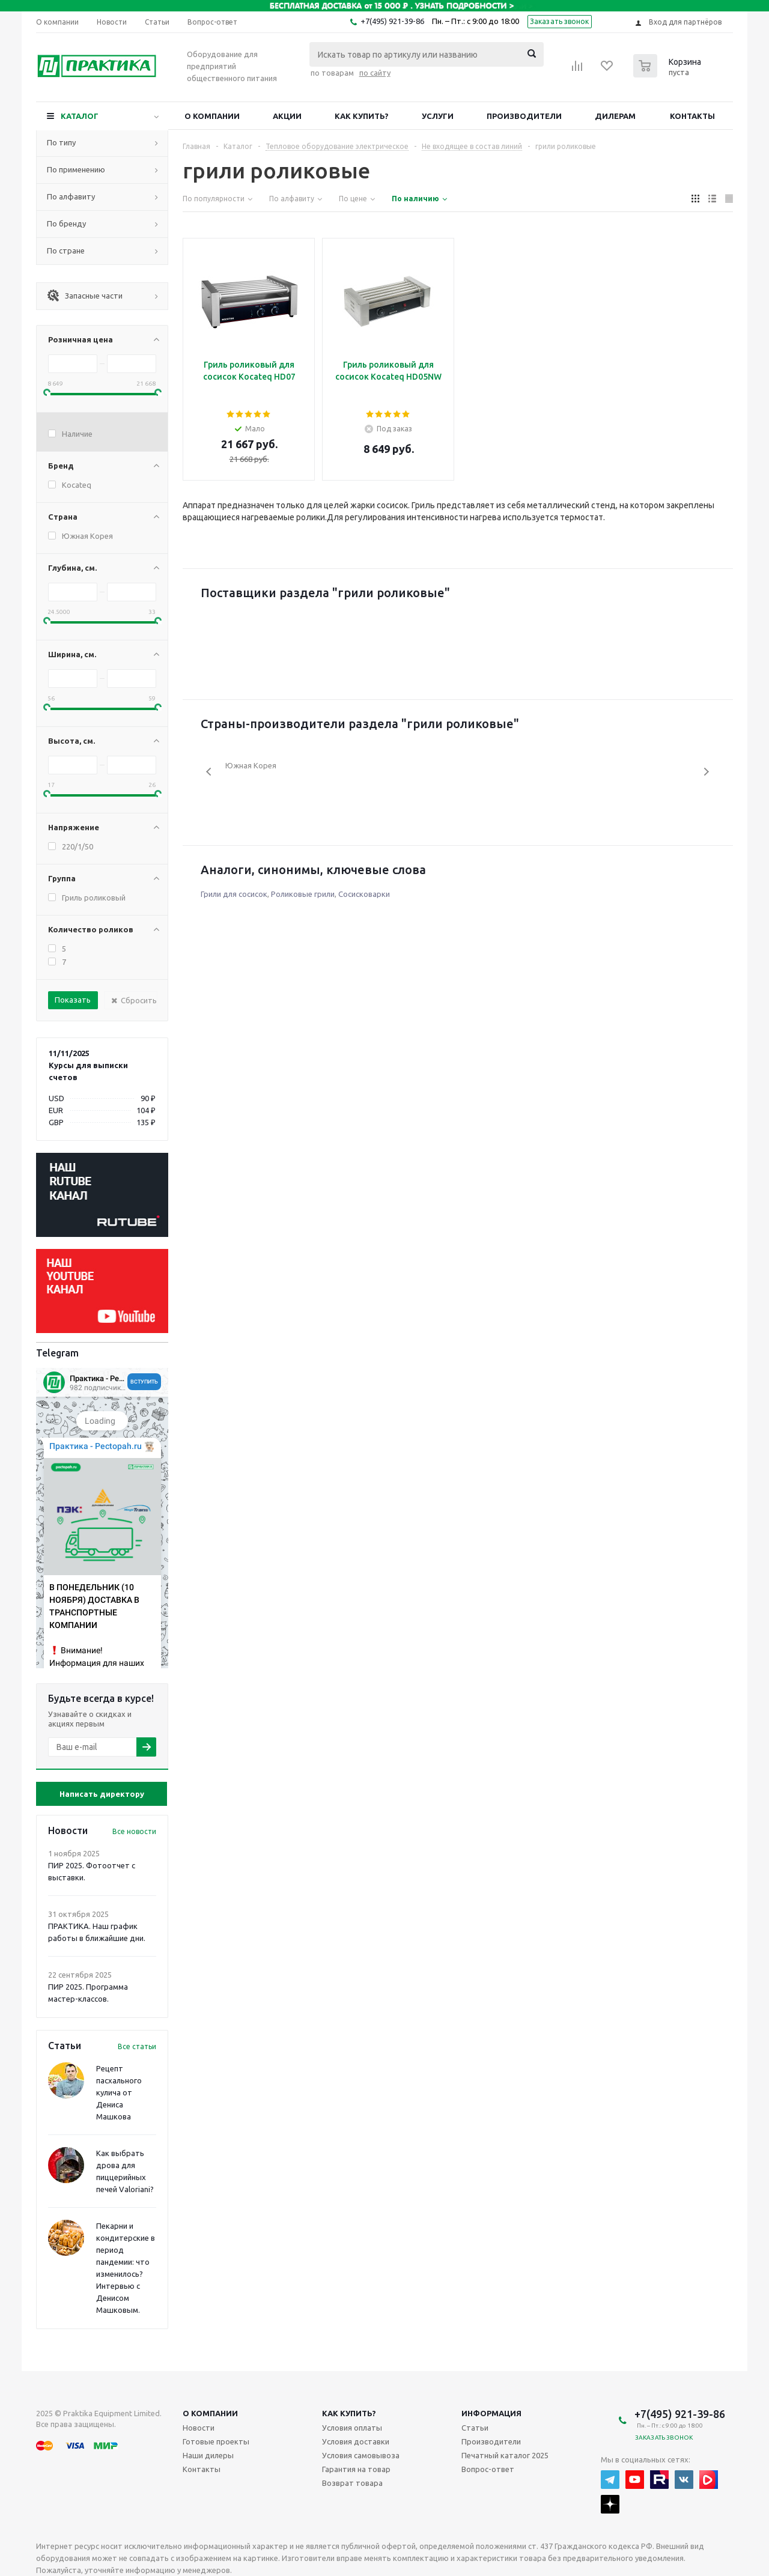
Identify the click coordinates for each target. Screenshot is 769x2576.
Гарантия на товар (356, 2469)
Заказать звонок (559, 21)
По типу (61, 142)
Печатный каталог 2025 (505, 2455)
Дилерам (615, 116)
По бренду (66, 223)
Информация (491, 2413)
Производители (524, 116)
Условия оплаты (352, 2427)
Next (706, 771)
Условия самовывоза (361, 2455)
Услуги (438, 116)
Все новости (134, 1831)
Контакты (692, 116)
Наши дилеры (208, 2455)
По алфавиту (71, 196)
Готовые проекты (216, 2441)
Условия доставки (355, 2441)
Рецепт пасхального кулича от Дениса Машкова (119, 2092)
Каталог (80, 116)
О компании (212, 116)
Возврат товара (352, 2483)
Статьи (474, 2427)
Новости (198, 2427)
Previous (209, 771)
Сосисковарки (364, 894)
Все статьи (137, 2046)
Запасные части (85, 296)
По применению (76, 169)
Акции (287, 116)
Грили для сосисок (234, 894)
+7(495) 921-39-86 (392, 21)
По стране (66, 250)
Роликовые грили (303, 894)
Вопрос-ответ (487, 2469)
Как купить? (362, 116)
